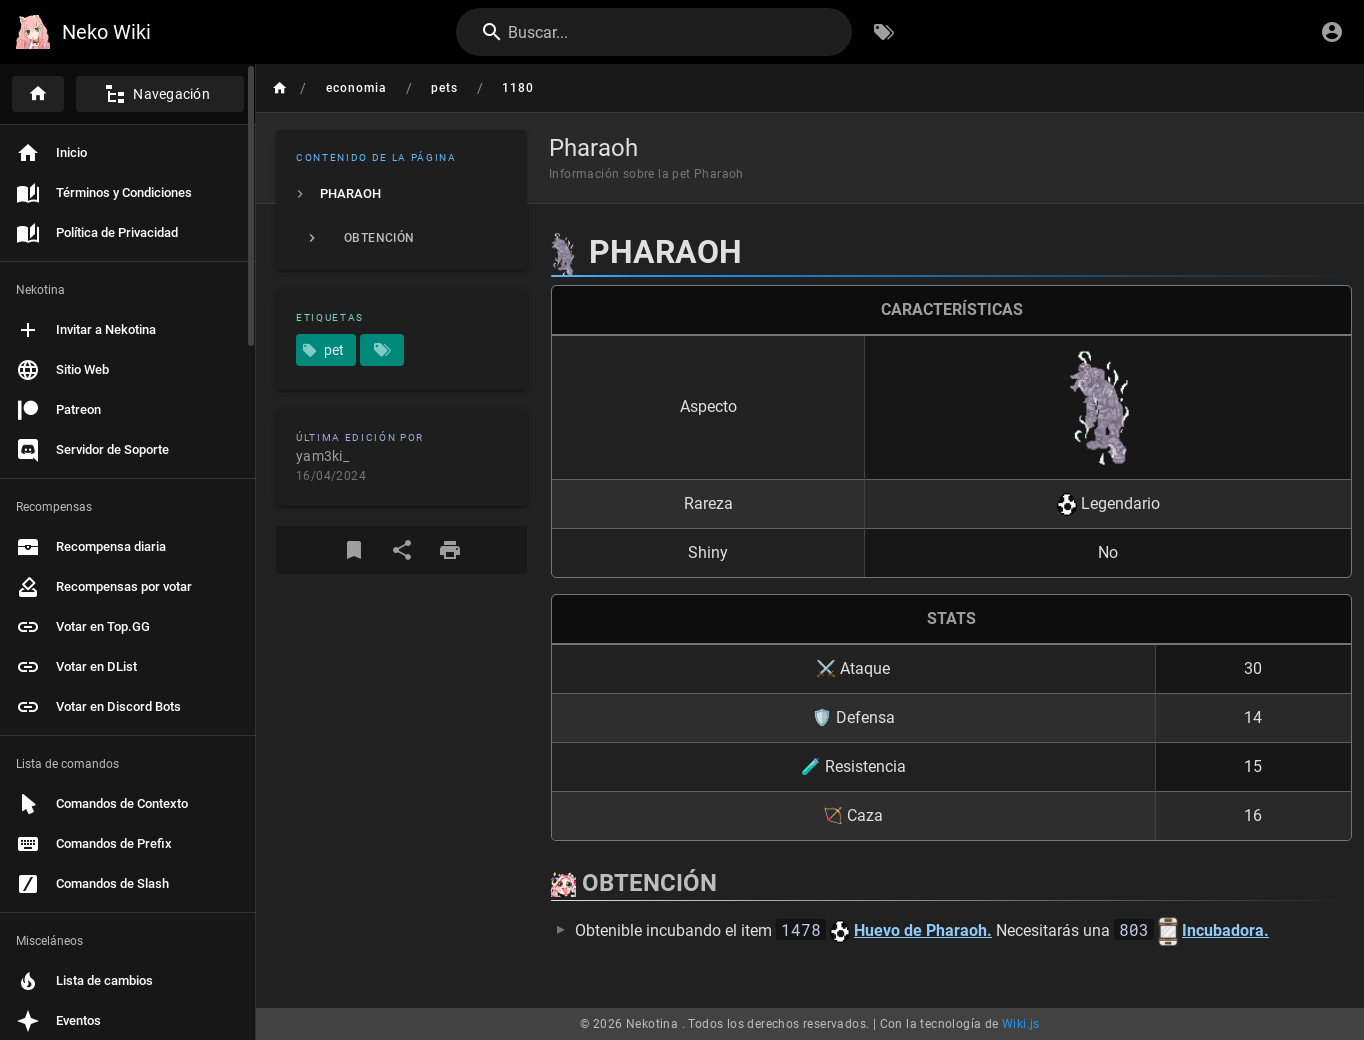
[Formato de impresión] (450, 550)
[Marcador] (354, 550)
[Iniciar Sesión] (1332, 32)
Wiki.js (1021, 1024)
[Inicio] (38, 94)
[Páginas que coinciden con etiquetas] (382, 350)
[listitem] (401, 194)
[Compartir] (402, 550)
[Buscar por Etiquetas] (884, 32)
